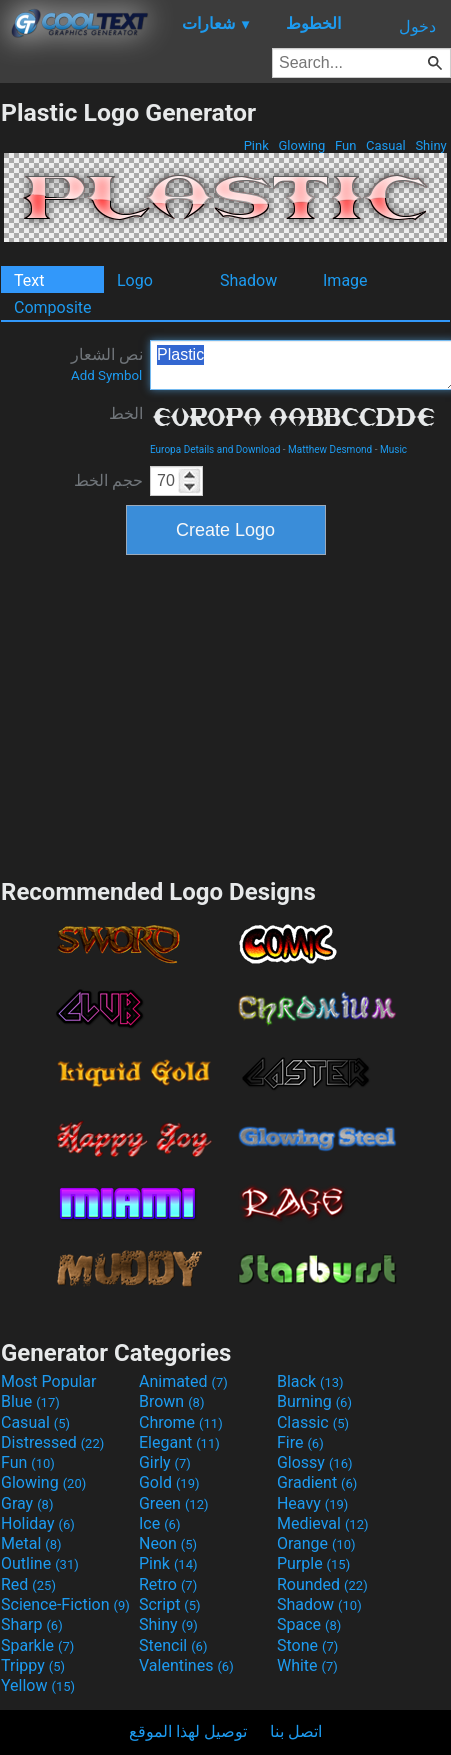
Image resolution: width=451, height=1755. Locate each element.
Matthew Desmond (330, 449)
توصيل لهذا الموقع (188, 1731)
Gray (27, 1503)
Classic (313, 1422)
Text (29, 280)
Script (170, 1604)
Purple (313, 1563)
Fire (300, 1442)
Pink (256, 145)
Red (28, 1584)
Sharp (32, 1624)
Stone (307, 1645)
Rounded (322, 1584)
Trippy (33, 1665)
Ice (159, 1523)
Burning (314, 1401)
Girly (165, 1462)
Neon (168, 1543)
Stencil (173, 1645)
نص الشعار (107, 364)
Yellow (38, 1685)
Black (310, 1381)
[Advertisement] (226, 714)
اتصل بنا (296, 1731)
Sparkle (37, 1645)
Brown (171, 1401)
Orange (316, 1543)
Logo (135, 280)
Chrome (181, 1422)
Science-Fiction (65, 1604)
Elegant (179, 1442)
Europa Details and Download (215, 449)
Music (393, 449)
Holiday (38, 1523)
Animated (183, 1381)
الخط (126, 413)
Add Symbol (106, 375)
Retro (168, 1584)
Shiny (431, 145)
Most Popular (49, 1381)
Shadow (248, 280)
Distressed (52, 1442)
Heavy (312, 1503)
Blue (30, 1401)
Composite (53, 307)
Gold (169, 1482)
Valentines (186, 1665)
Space (309, 1624)
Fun (346, 145)
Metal (31, 1543)
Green (174, 1503)
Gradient (317, 1482)
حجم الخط (108, 480)
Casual (386, 145)
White (307, 1665)
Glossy (315, 1462)
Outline (40, 1563)
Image (345, 280)
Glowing (301, 145)
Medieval (323, 1523)
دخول (417, 26)
